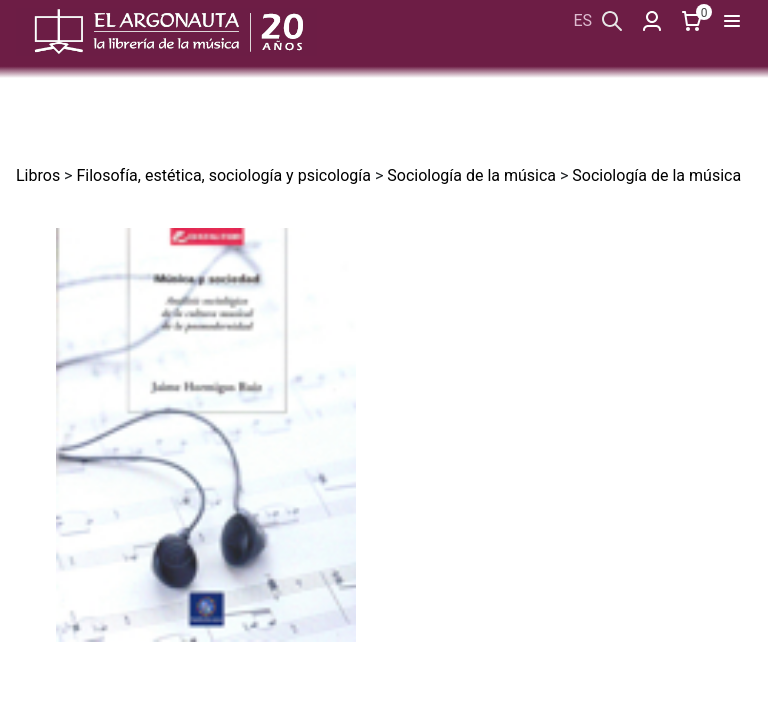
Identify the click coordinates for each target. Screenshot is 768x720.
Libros (38, 175)
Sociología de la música (471, 175)
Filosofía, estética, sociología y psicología (223, 175)
